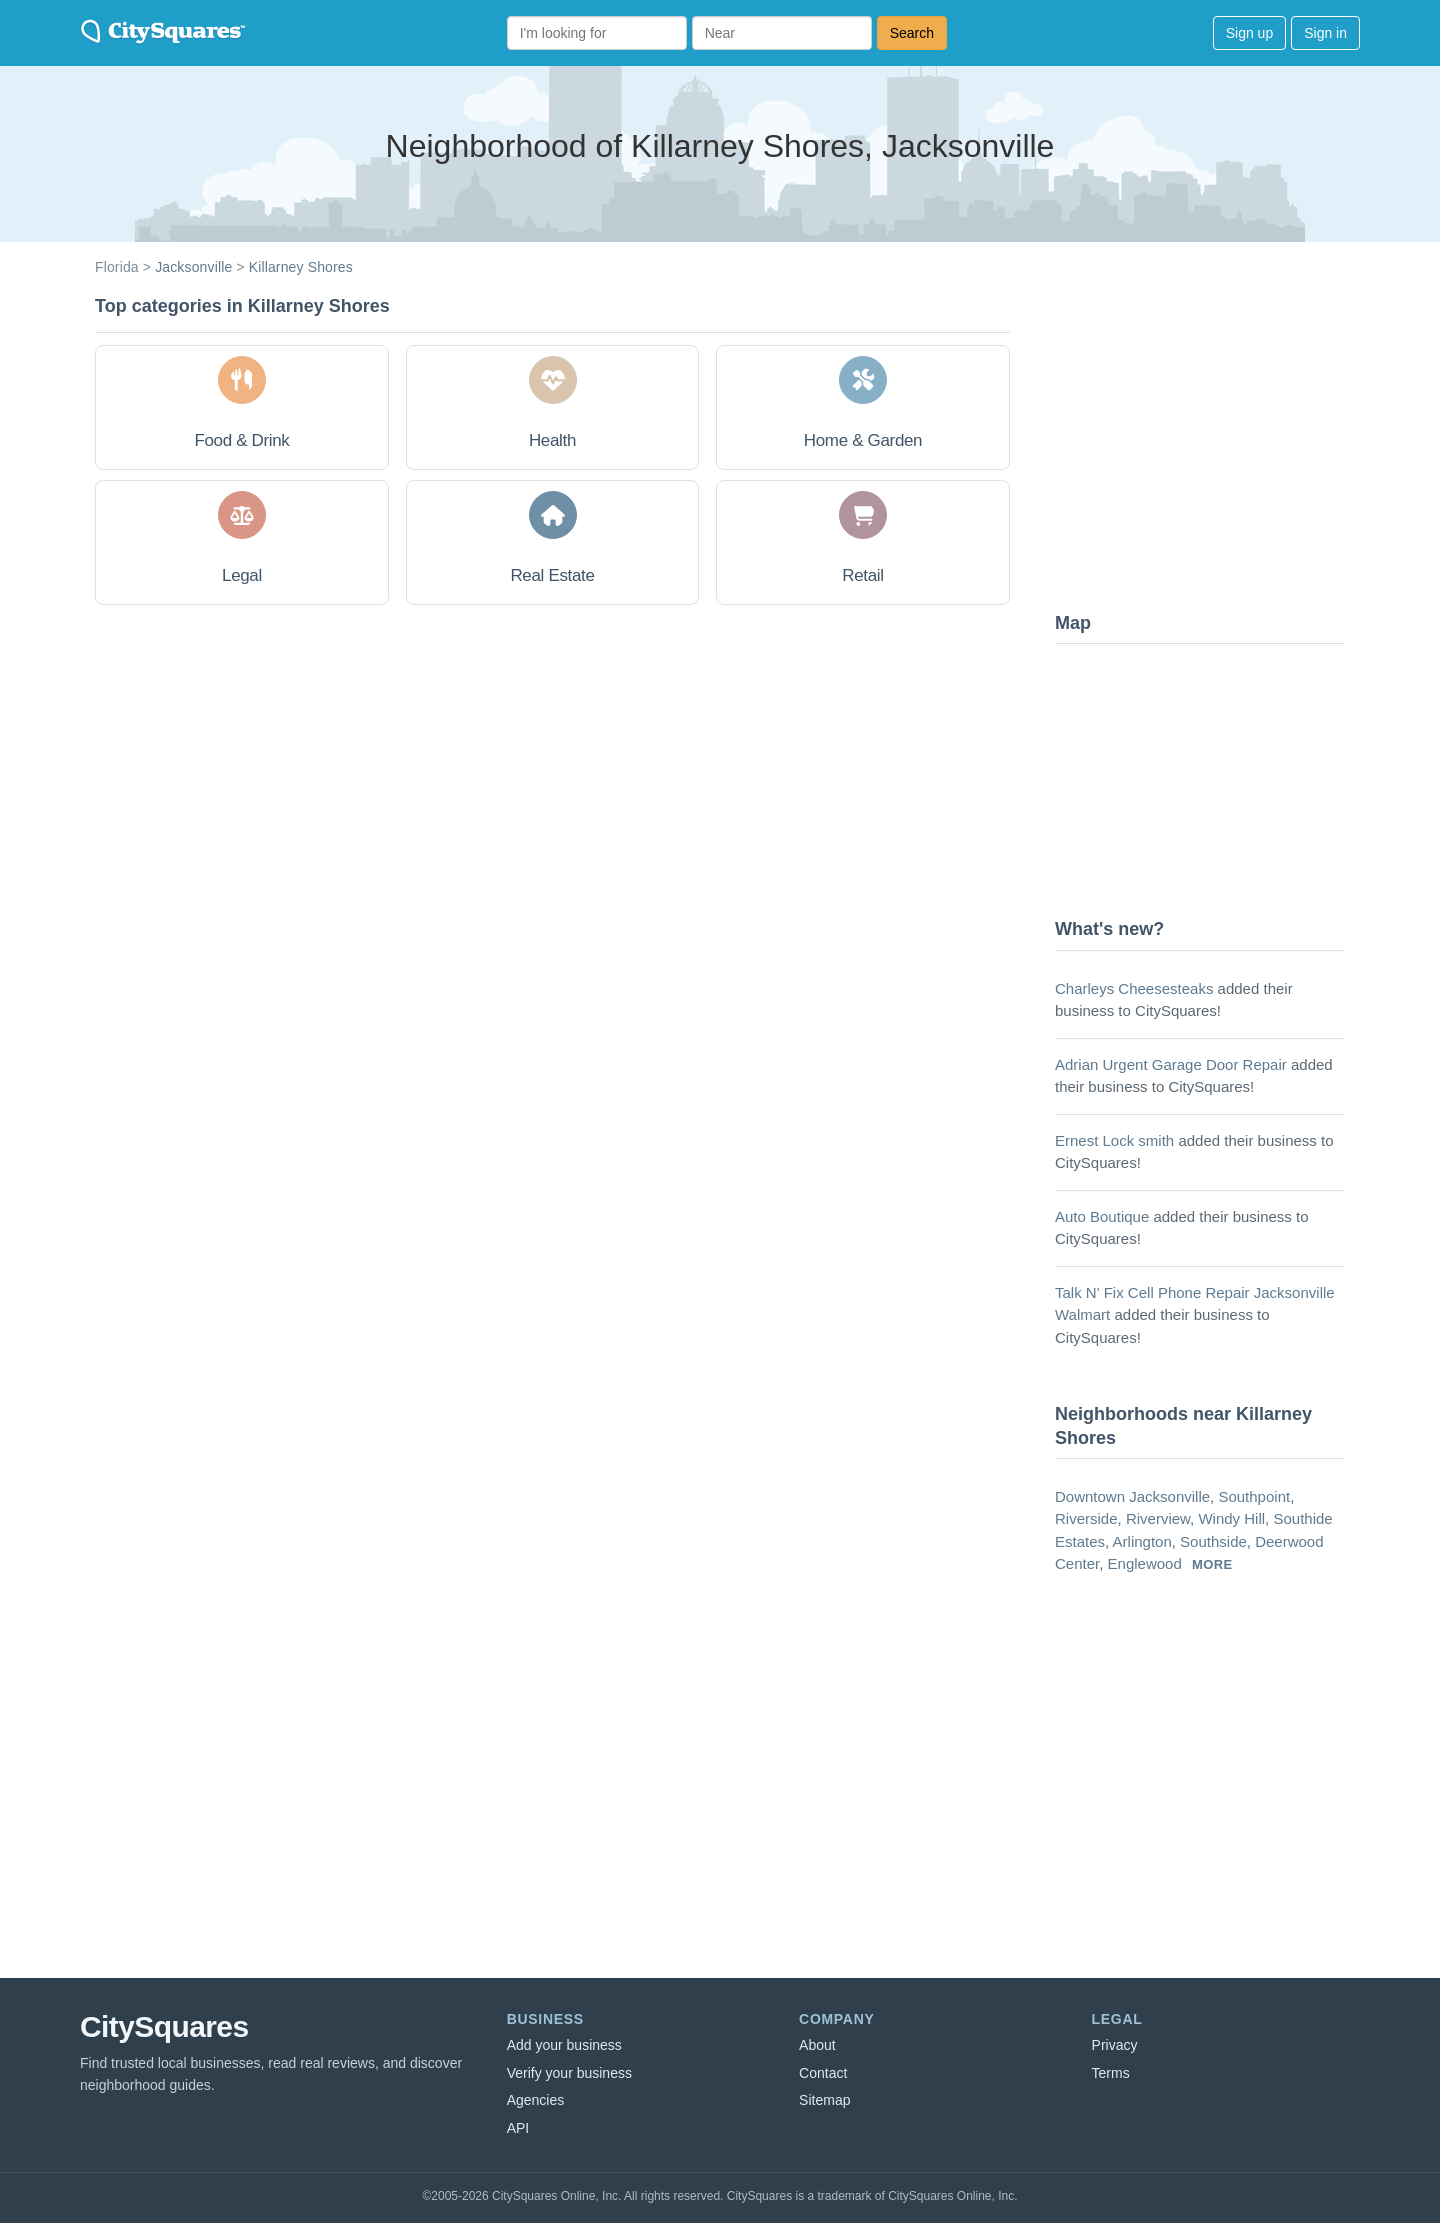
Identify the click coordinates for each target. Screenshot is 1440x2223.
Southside (1213, 1541)
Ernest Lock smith (1114, 1140)
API (518, 2128)
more (1212, 1564)
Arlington (1142, 1541)
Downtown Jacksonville (1132, 1496)
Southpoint (1254, 1496)
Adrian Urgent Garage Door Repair (1171, 1064)
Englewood (1145, 1563)
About (817, 2045)
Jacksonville (193, 267)
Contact (823, 2073)
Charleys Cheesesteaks (1134, 988)
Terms (1111, 2073)
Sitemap (824, 2100)
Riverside (1086, 1518)
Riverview (1158, 1518)
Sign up (1249, 33)
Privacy (1115, 2045)
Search (912, 33)
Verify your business (569, 2073)
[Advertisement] (1205, 445)
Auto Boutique (1102, 1216)
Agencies (536, 2100)
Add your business (564, 2045)
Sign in (1325, 33)
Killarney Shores (301, 267)
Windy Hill (1231, 1518)
